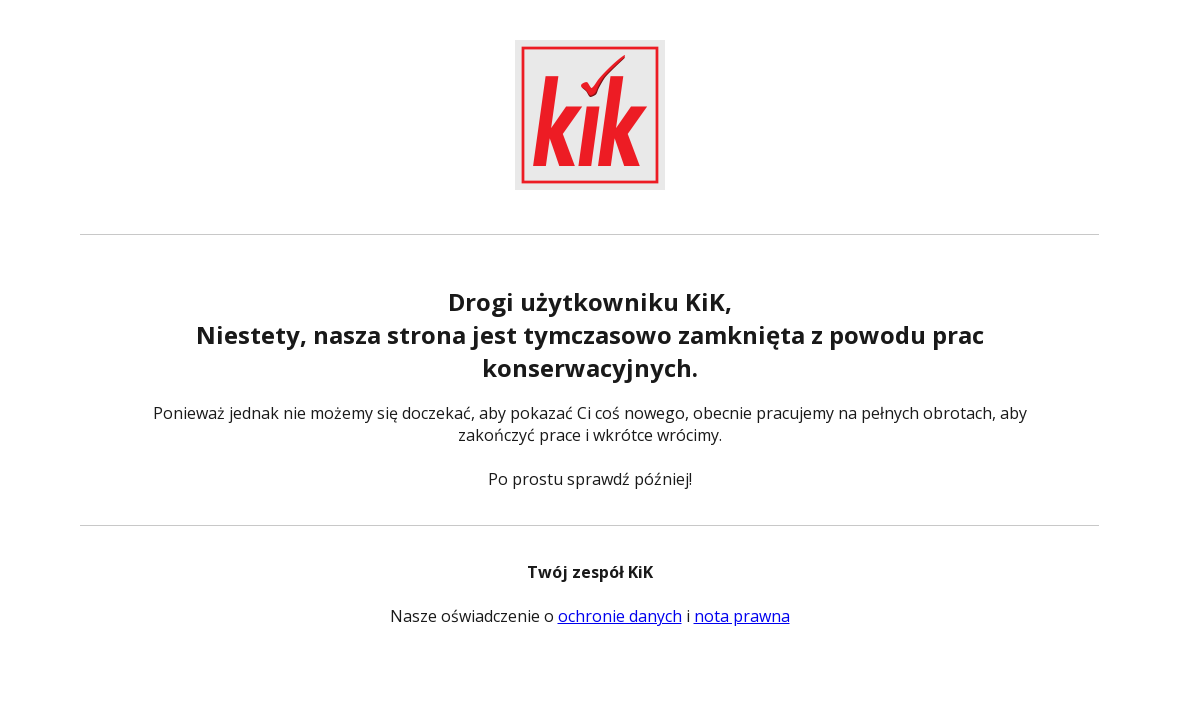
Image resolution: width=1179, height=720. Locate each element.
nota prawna (742, 616)
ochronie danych (620, 616)
